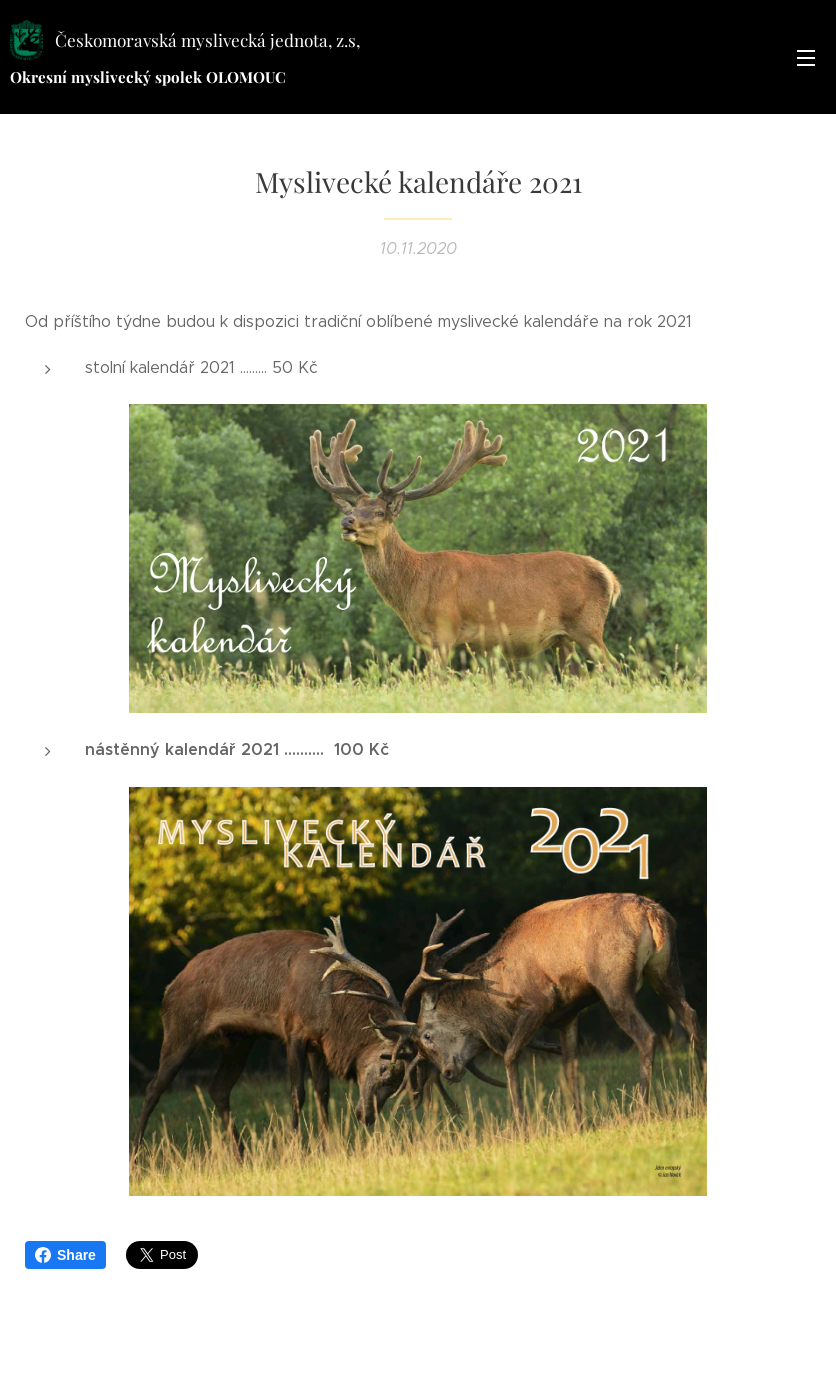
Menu (806, 58)
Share (65, 1255)
